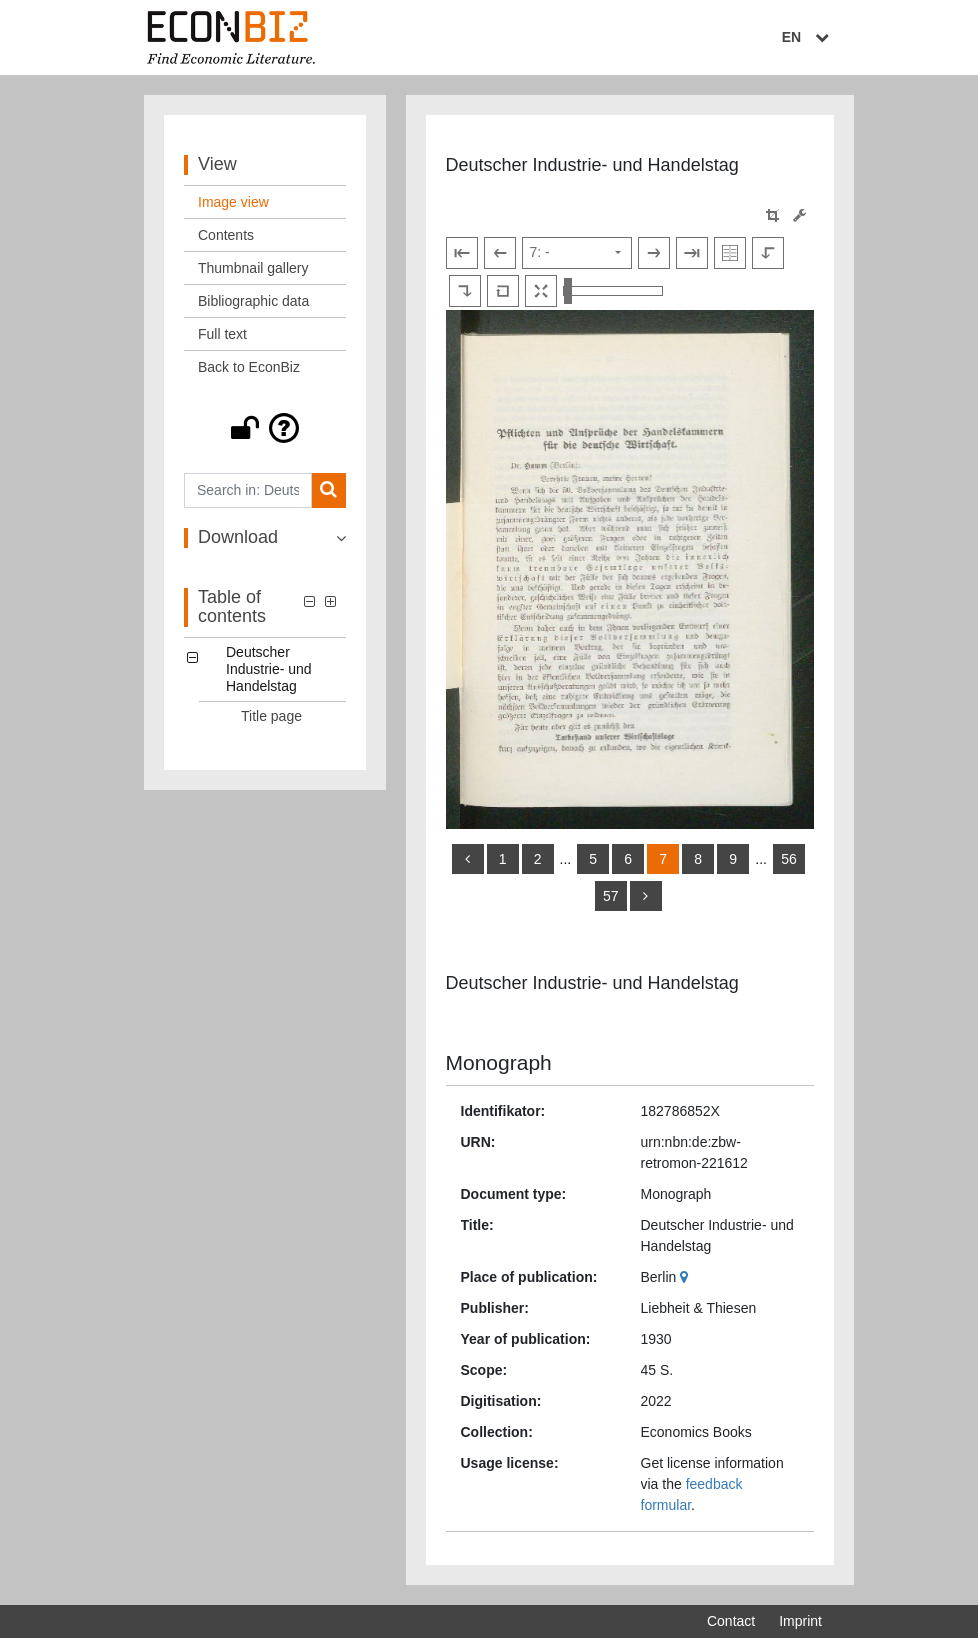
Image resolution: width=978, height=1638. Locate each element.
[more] (646, 896)
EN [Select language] (808, 37)
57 (611, 896)
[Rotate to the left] (768, 253)
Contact (731, 1621)
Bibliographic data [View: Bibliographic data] (253, 301)
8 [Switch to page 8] (698, 859)
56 (789, 859)
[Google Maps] (686, 1277)
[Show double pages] (730, 253)
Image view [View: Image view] (233, 202)
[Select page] (577, 253)
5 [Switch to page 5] (593, 859)
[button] (265, 428)
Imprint (800, 1621)
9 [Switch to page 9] (733, 859)
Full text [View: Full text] (222, 334)
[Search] (328, 490)
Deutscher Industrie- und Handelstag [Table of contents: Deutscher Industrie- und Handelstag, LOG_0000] (269, 669)
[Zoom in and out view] (613, 291)
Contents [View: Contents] (226, 235)
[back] (468, 859)
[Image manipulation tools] (799, 215)
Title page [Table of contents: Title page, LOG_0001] (271, 716)
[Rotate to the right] (465, 291)
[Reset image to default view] (503, 291)
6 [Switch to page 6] (628, 859)
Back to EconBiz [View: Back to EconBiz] (249, 367)
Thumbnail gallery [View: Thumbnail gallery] (253, 268)
